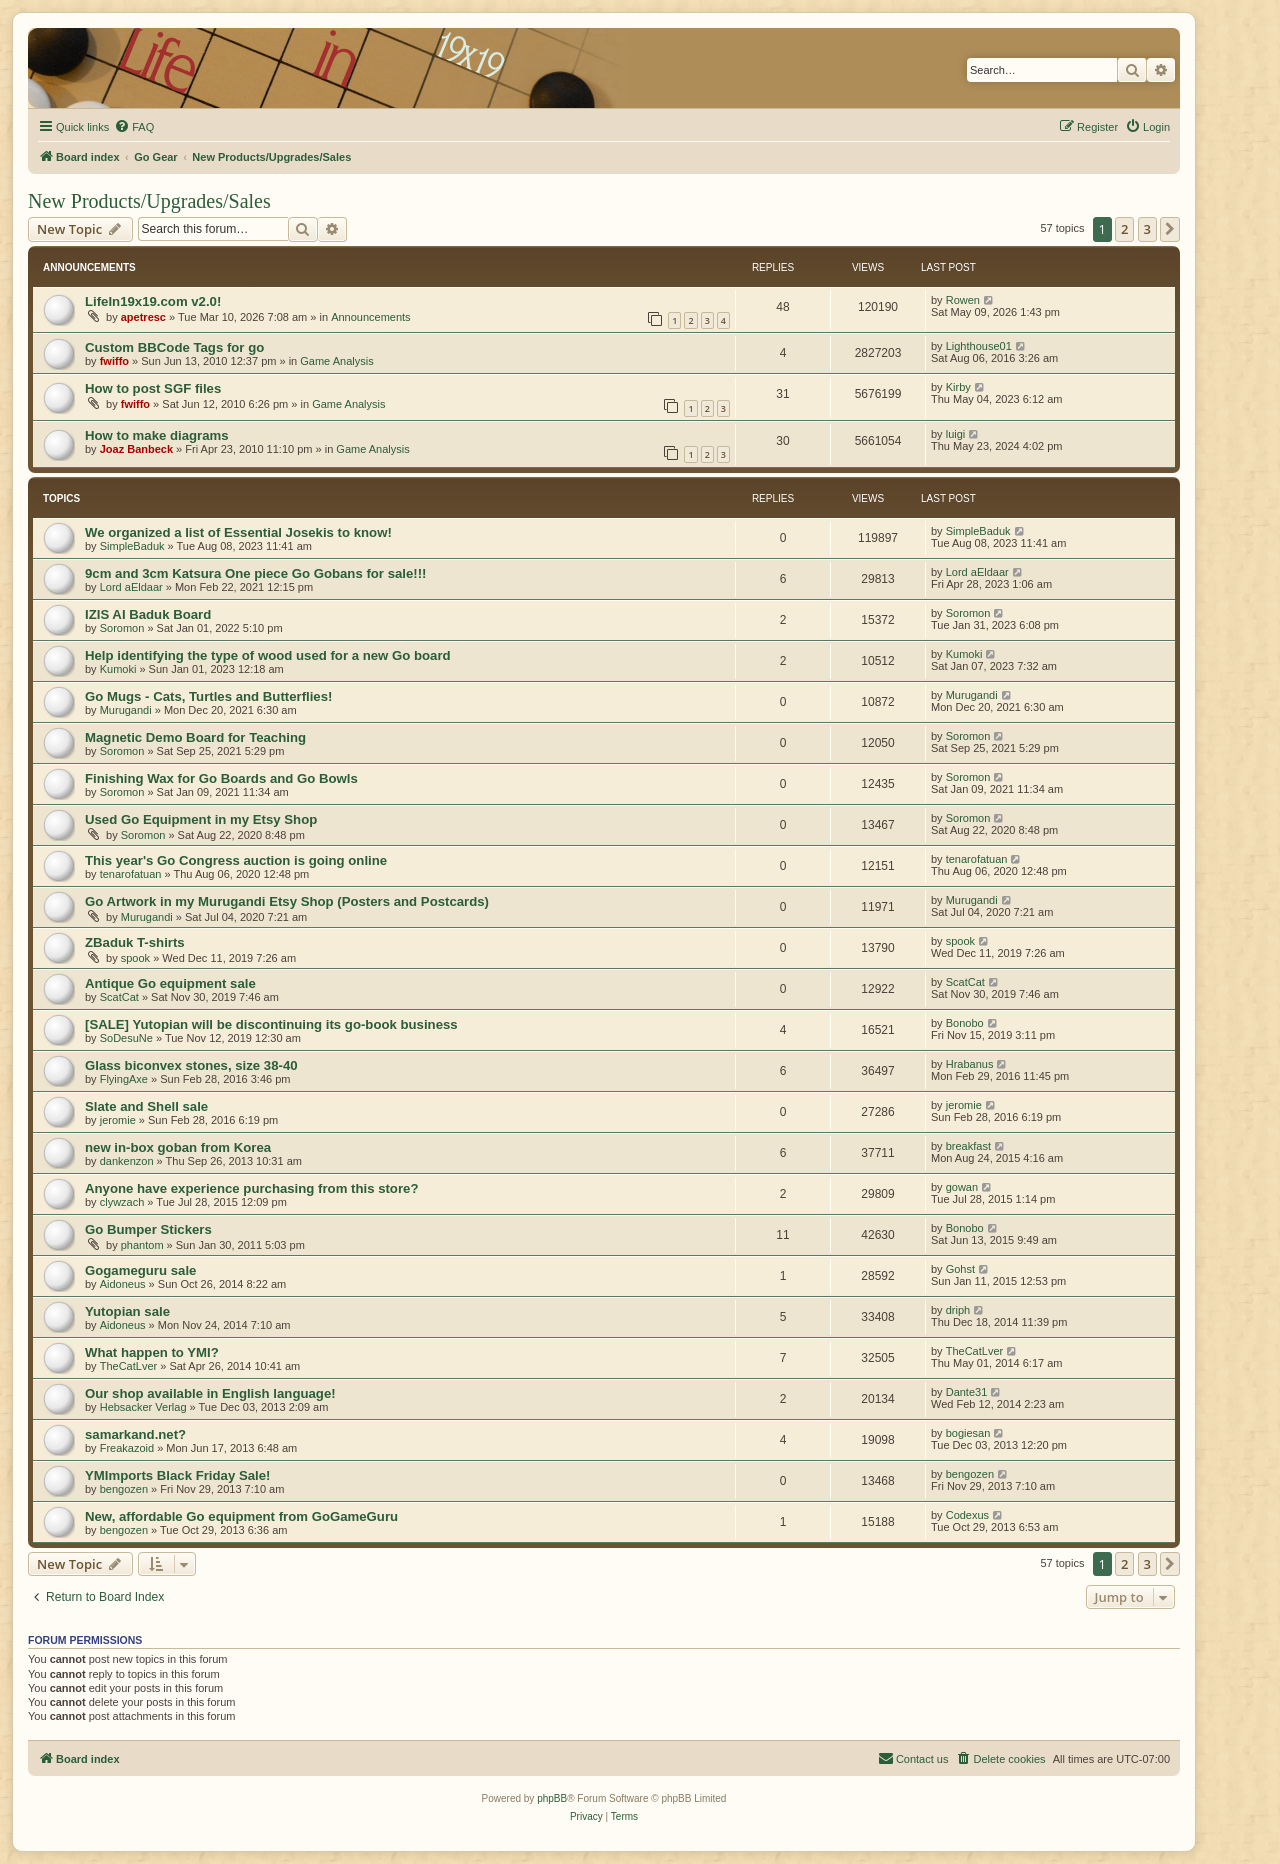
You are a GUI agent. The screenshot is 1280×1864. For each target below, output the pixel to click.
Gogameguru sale (140, 1270)
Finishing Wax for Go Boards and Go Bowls (221, 778)
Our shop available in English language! (210, 1393)
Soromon (122, 628)
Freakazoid (127, 1448)
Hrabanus (970, 1064)
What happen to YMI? (152, 1352)
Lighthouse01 (979, 346)
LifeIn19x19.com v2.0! (153, 301)
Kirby (958, 387)
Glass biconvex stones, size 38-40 (191, 1065)
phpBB (552, 1798)
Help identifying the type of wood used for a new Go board (268, 655)
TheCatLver (128, 1366)
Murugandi (126, 710)
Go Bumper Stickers (148, 1229)
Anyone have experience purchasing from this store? (251, 1188)
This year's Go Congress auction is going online (236, 860)
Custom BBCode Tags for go (174, 347)
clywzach (122, 1202)
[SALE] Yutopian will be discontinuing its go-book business (271, 1024)
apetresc (143, 317)
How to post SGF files (153, 388)
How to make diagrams (157, 435)
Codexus (967, 1515)
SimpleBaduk (132, 546)
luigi (956, 434)
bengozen (124, 1489)
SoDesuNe (126, 1038)
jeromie (118, 1120)
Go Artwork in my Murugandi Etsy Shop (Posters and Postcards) (287, 901)
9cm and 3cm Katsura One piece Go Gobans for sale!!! (256, 573)
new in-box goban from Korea (178, 1147)
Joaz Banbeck (136, 449)
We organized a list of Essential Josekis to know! (238, 532)
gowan (962, 1187)
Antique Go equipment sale (170, 983)
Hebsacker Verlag (143, 1407)
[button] (1170, 229)
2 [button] (1124, 229)
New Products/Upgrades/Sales (149, 201)
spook (135, 958)
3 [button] (1147, 229)
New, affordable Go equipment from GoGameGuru (241, 1516)
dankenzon (127, 1161)
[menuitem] (134, 127)
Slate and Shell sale (146, 1106)
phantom (142, 1245)
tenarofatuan (131, 874)
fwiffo (114, 361)
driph (958, 1310)
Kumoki (118, 669)
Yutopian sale (127, 1311)
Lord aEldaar (131, 587)
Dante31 (967, 1392)
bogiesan (968, 1433)
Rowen (963, 300)
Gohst (960, 1269)
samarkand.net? (135, 1434)
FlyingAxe (124, 1079)
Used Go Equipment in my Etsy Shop (201, 819)
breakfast (968, 1146)
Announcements (371, 317)
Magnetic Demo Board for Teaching (195, 737)
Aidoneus (123, 1284)
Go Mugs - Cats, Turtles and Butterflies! (208, 696)
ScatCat (119, 997)
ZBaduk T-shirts (135, 942)
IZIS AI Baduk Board (148, 614)
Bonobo (965, 1023)
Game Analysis (336, 361)
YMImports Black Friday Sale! (177, 1475)
